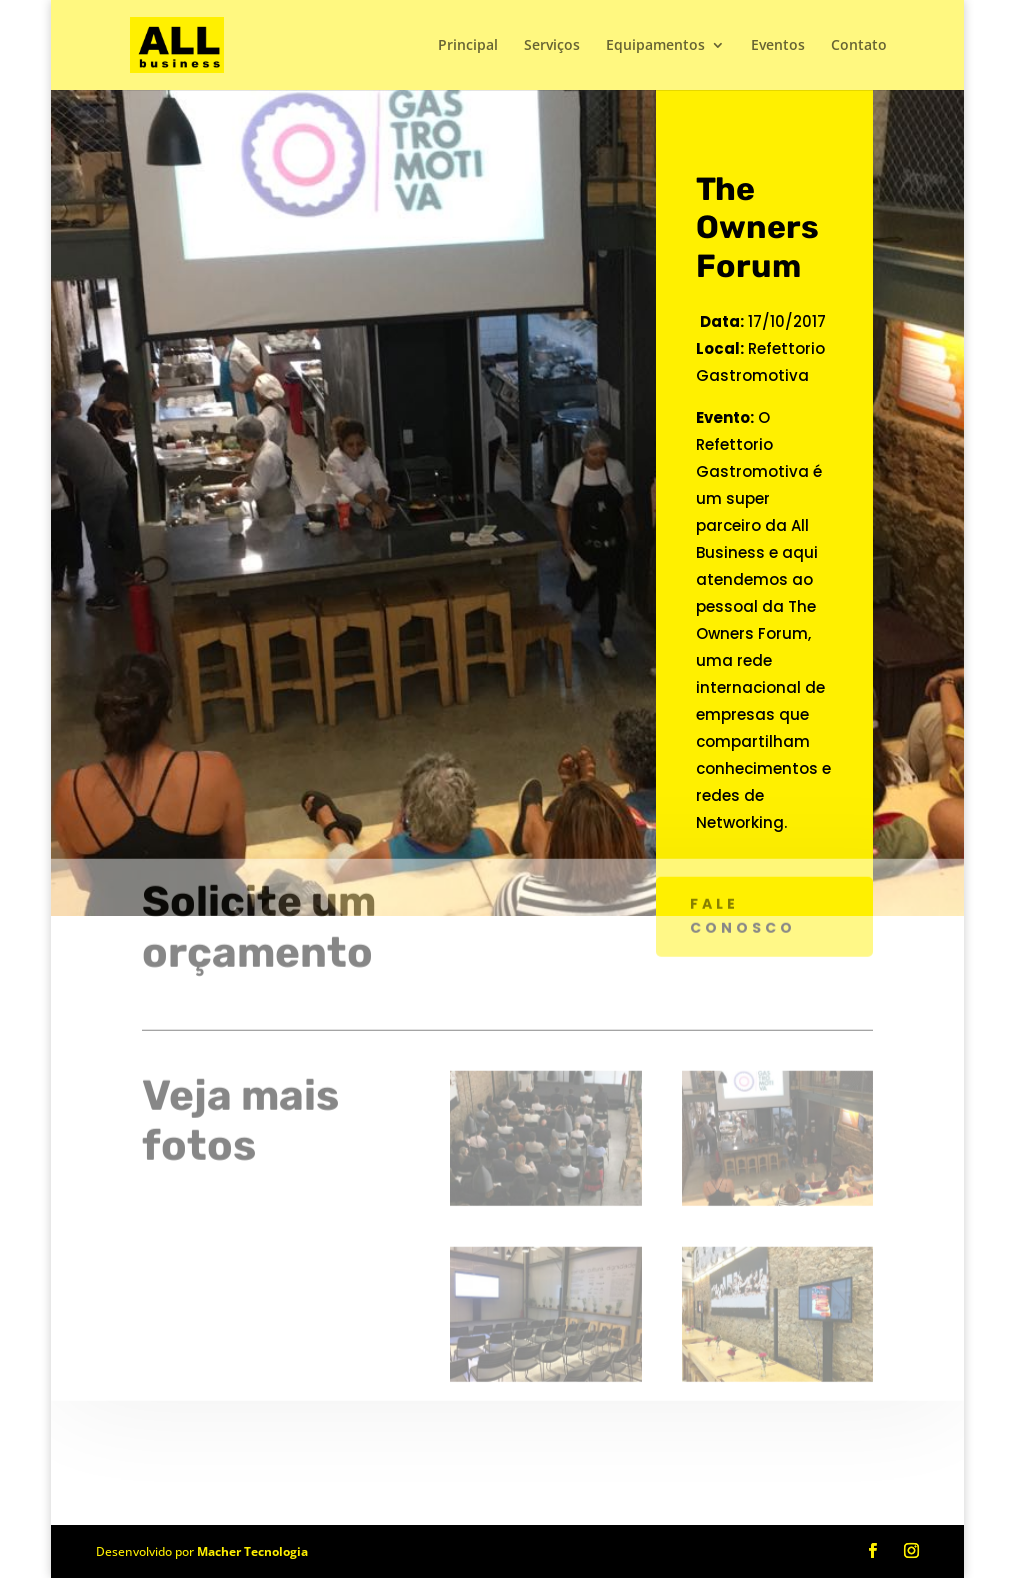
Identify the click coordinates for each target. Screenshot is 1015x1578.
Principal (468, 46)
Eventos (778, 46)
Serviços (552, 46)
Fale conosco (743, 883)
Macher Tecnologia (252, 1551)
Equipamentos (655, 46)
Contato (859, 46)
